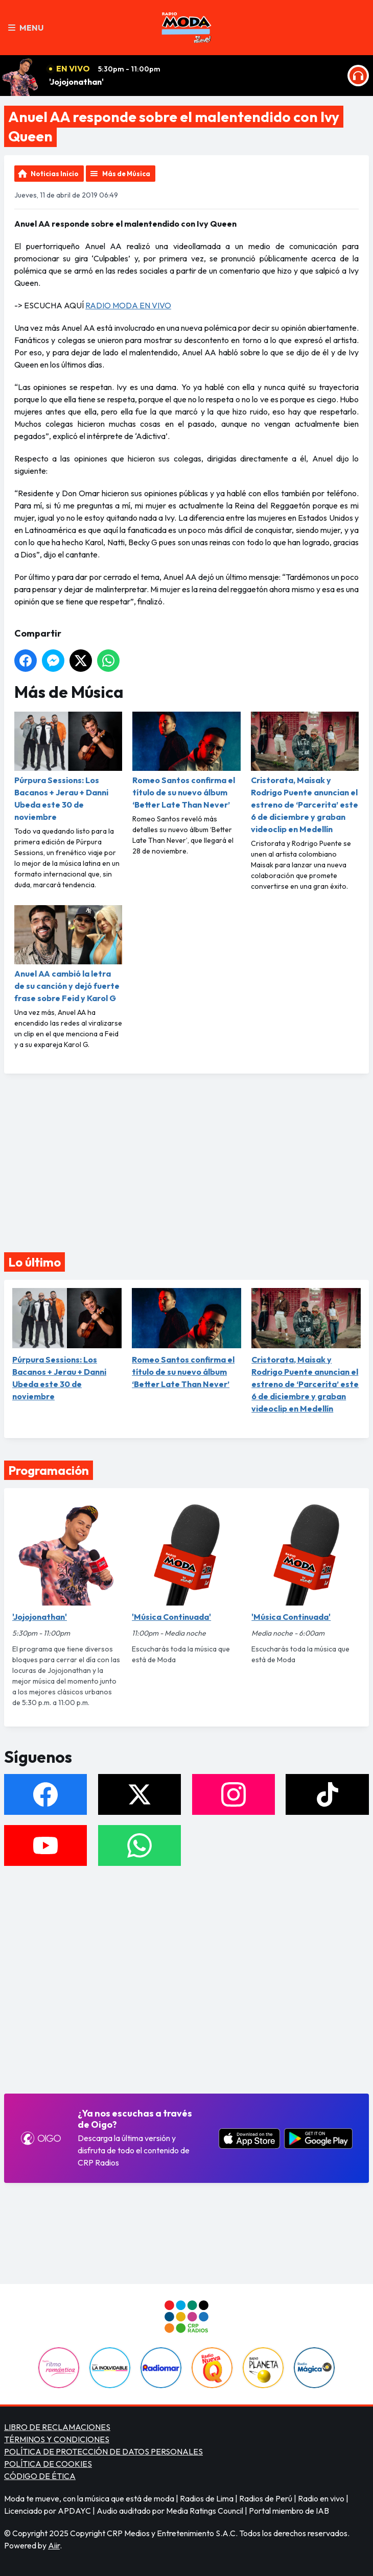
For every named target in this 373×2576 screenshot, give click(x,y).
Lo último (34, 1262)
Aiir (54, 2545)
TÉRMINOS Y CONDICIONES (56, 2439)
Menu (25, 27)
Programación (48, 1470)
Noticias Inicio (55, 173)
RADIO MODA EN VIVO (128, 305)
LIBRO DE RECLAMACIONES (57, 2427)
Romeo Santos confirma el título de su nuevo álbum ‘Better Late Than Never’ (186, 761)
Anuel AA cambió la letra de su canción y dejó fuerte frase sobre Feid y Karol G (68, 954)
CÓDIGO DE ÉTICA (40, 2476)
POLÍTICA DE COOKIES (48, 2464)
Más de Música (126, 173)
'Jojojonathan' (76, 82)
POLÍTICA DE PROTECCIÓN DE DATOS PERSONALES (103, 2451)
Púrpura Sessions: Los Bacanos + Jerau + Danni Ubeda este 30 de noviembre (68, 767)
